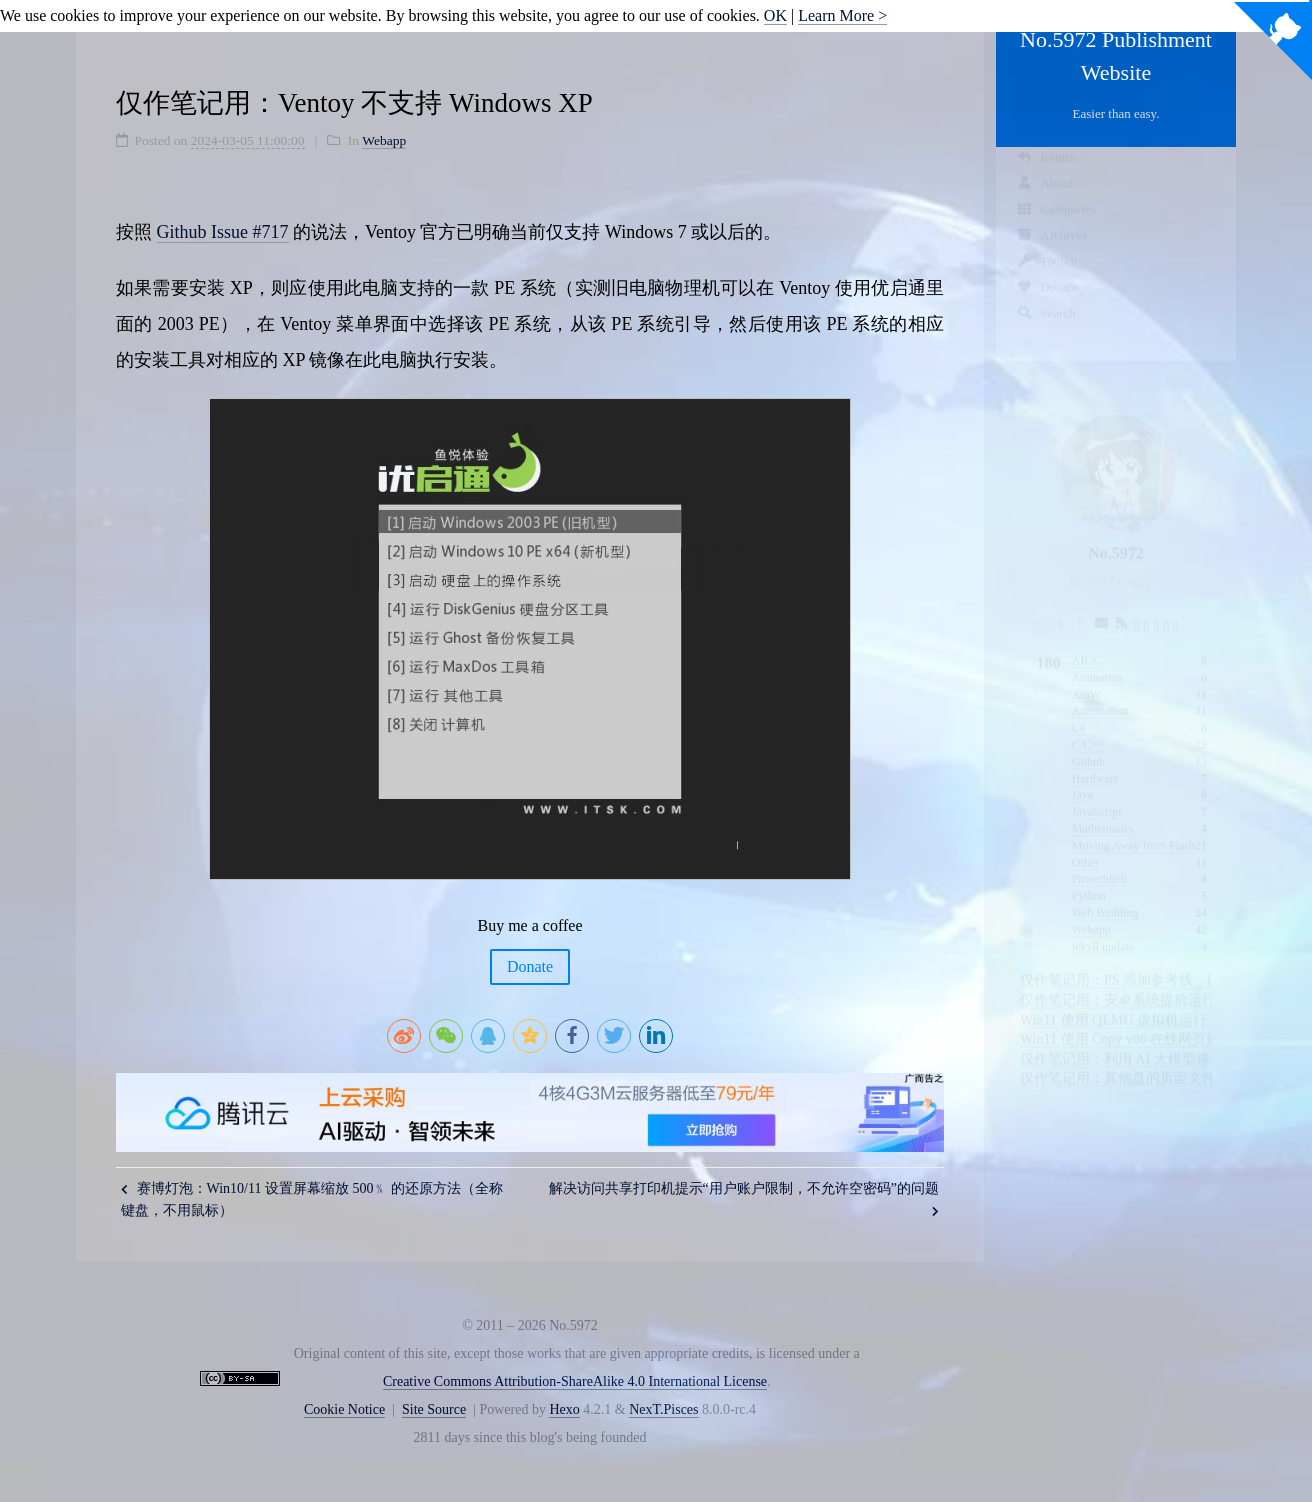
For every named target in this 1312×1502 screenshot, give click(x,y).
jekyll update (1103, 928)
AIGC (1086, 642)
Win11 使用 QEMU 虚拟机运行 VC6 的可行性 (1158, 1001)
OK (775, 15)
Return (1046, 175)
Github (1088, 743)
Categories (1056, 227)
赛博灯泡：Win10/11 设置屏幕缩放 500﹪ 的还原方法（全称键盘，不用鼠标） (312, 1199)
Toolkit (1047, 279)
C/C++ (1088, 726)
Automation (1100, 692)
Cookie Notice (344, 1409)
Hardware (1095, 760)
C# (1079, 709)
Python (1089, 877)
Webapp (1091, 911)
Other (1085, 844)
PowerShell (1099, 860)
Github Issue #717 (223, 232)
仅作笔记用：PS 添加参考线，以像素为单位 (1155, 961)
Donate (1047, 305)
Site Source (434, 1409)
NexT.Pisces (663, 1409)
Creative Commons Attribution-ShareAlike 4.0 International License (575, 1381)
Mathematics (1103, 810)
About (1044, 201)
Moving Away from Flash (1133, 827)
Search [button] (1046, 331)
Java (1082, 776)
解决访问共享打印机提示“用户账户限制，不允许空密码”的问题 (744, 1199)
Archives (1051, 253)
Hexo (564, 1409)
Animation (1097, 659)
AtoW (1086, 676)
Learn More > (842, 15)
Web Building (1105, 894)
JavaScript (1097, 793)
